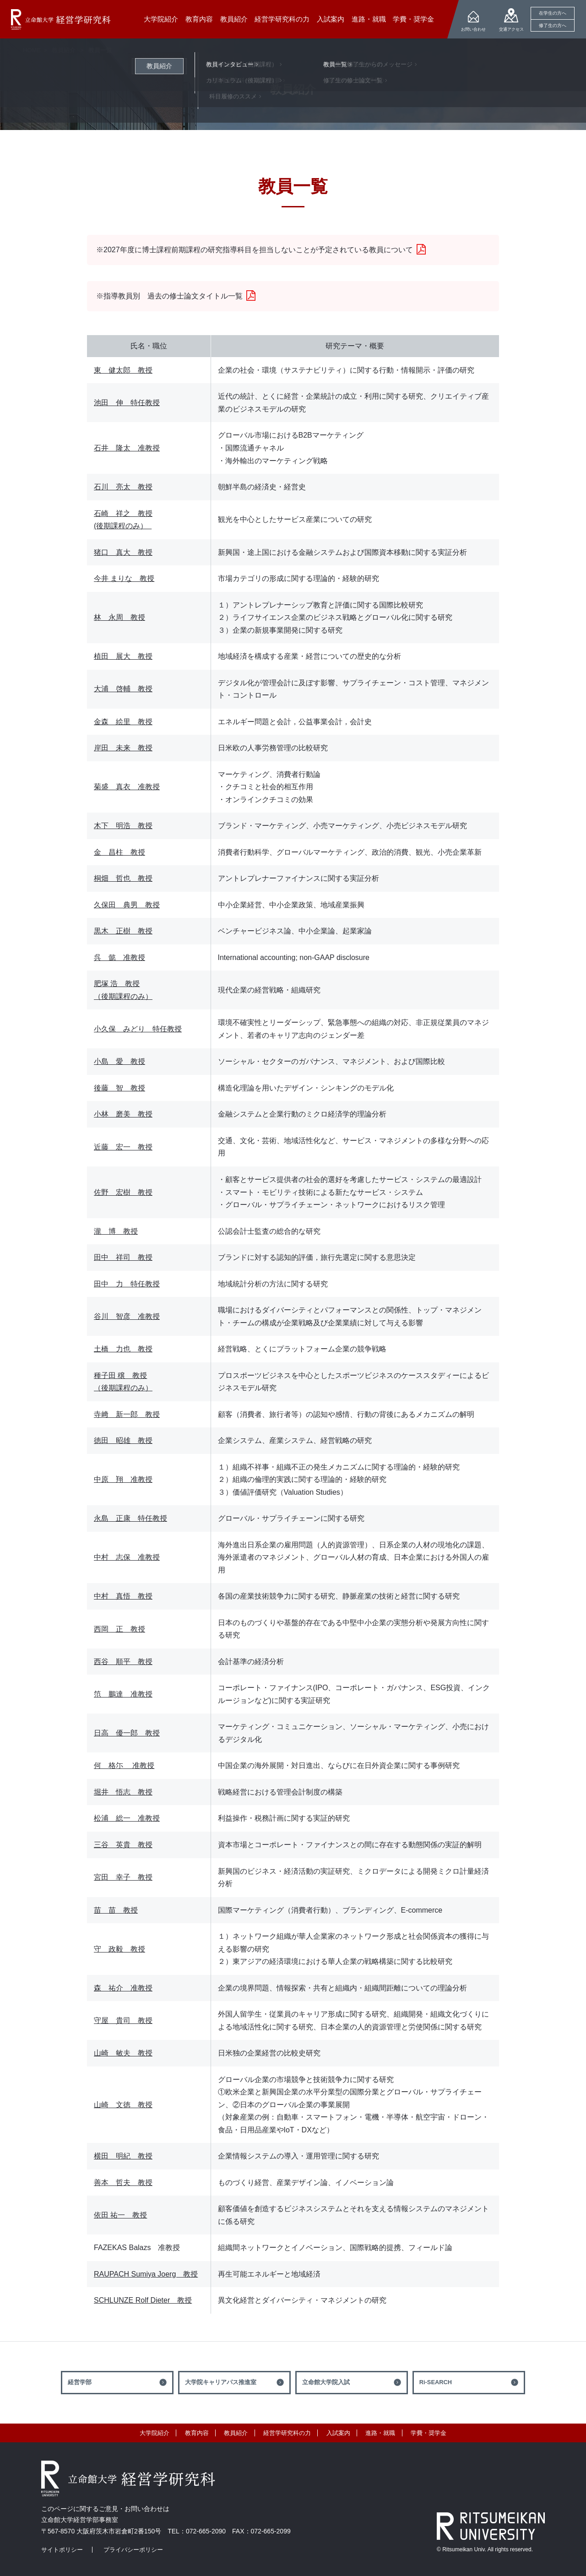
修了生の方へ (552, 25)
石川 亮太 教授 (123, 487)
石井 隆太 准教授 (127, 448)
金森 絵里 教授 (123, 722)
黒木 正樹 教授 (123, 931)
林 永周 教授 (119, 617)
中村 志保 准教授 (127, 1557)
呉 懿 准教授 (119, 957)
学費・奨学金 (428, 2433)
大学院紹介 (154, 2433)
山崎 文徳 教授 (123, 2105)
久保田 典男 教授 (127, 905)
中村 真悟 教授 (123, 1596)
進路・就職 (380, 2433)
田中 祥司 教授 (123, 1257)
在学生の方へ (552, 13)
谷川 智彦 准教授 (127, 1316)
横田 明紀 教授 (123, 2156)
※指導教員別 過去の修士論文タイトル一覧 (169, 296)
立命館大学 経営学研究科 (61, 19)
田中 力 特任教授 (127, 1284)
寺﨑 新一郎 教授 (127, 1414)
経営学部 (80, 2382)
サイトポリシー (62, 2550)
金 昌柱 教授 (119, 852)
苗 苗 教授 (116, 1910)
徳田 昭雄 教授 (123, 1440)
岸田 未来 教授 (123, 748)
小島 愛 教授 (119, 1061)
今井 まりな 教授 (124, 578)
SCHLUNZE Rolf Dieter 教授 (143, 2300)
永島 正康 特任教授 (130, 1518)
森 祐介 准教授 (123, 1988)
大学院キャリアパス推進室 (220, 2382)
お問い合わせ (473, 29)
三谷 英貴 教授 (123, 1845)
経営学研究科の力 (287, 2433)
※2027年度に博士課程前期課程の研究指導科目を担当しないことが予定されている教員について (254, 250)
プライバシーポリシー (133, 2550)
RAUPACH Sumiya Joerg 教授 (146, 2274)
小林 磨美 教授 (123, 1114)
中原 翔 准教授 (123, 1479)
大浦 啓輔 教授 (123, 689)
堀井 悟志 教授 (123, 1792)
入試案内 (338, 2433)
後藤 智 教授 (119, 1088)
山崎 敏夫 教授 (123, 2053)
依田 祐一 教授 (120, 2215)
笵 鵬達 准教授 (123, 1694)
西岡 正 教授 (119, 1629)
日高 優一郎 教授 (127, 1733)
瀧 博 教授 (116, 1231)
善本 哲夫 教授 (123, 2182)
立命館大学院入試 (326, 2382)
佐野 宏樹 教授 (123, 1192)
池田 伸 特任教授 (127, 403)
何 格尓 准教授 (124, 1765)
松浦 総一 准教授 (127, 1818)
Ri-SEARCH (435, 2382)
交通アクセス (511, 29)
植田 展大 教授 (123, 656)
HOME (32, 50)
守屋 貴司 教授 (123, 2020)
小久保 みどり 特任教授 (138, 1029)
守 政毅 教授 (119, 1949)
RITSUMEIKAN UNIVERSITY (491, 2526)
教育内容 (197, 2433)
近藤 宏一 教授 (123, 1147)
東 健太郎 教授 (123, 370)
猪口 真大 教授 (123, 552)
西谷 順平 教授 (123, 1661)
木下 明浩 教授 (123, 826)
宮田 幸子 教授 (123, 1877)
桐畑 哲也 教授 (123, 878)
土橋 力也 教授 (123, 1349)
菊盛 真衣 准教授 (127, 787)
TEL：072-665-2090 (197, 2531)
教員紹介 (64, 50)
